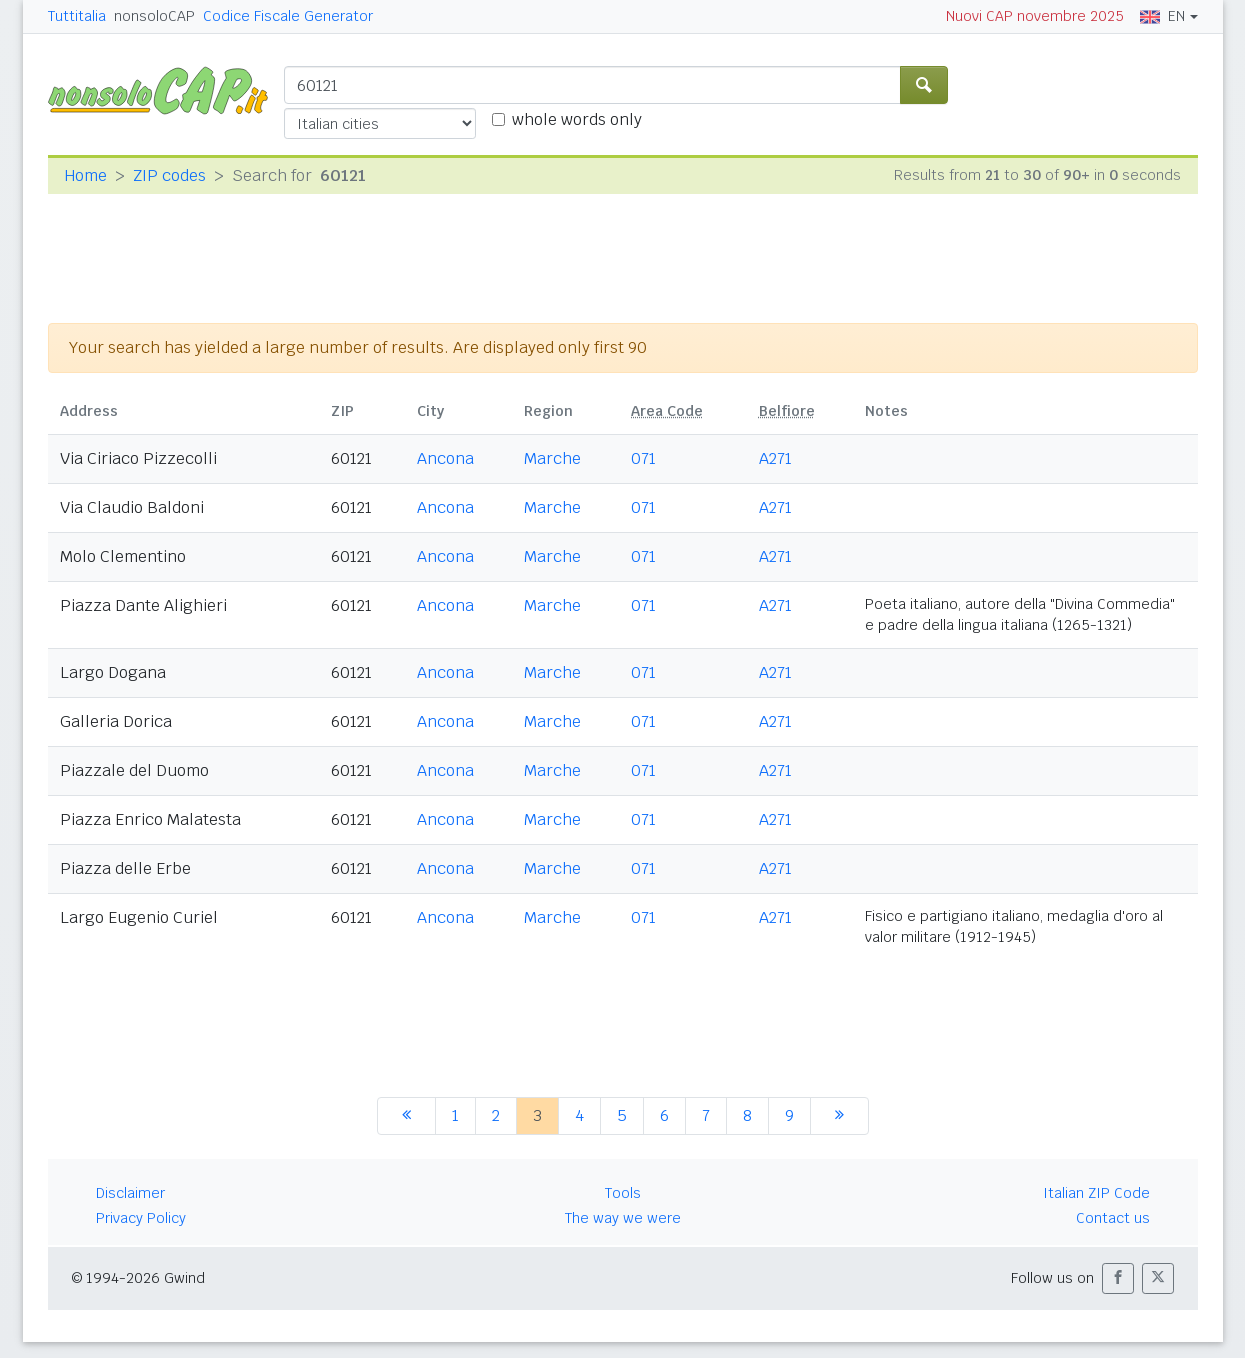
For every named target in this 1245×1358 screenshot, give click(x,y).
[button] (1118, 1278)
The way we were (623, 1218)
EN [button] (1162, 16)
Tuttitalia (77, 16)
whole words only (577, 119)
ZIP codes (169, 175)
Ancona (445, 458)
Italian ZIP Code (1096, 1193)
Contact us (1113, 1218)
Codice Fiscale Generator (288, 16)
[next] (839, 1116)
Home (85, 175)
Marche (552, 458)
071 (643, 458)
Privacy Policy (141, 1218)
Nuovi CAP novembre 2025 (1035, 16)
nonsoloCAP (154, 16)
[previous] (406, 1116)
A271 (775, 458)
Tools (623, 1193)
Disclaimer (130, 1193)
